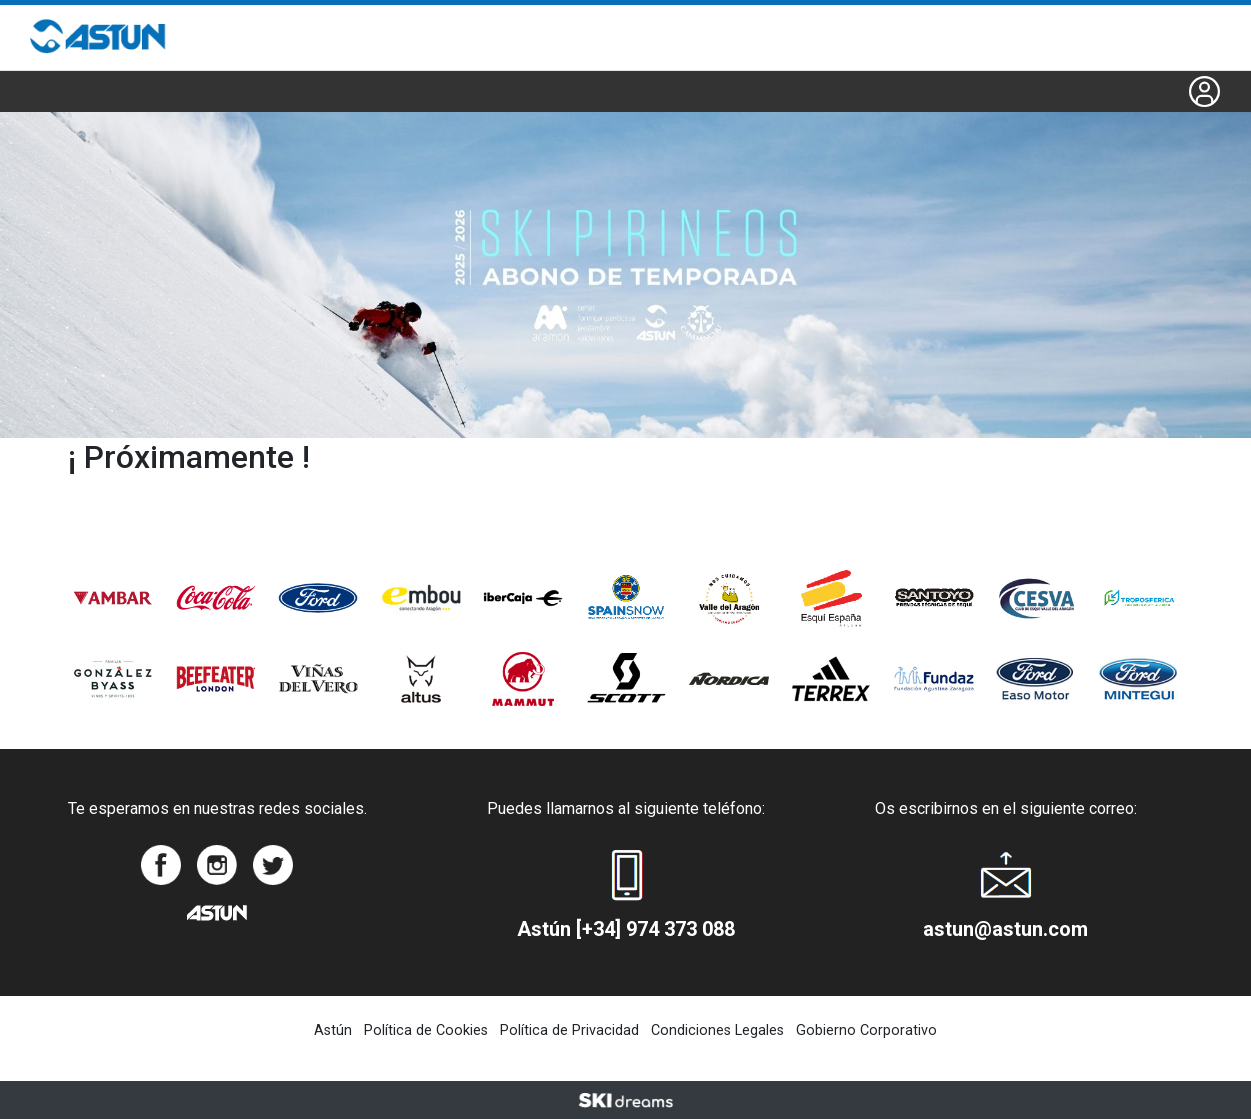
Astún (333, 1030)
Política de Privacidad (569, 1030)
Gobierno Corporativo (866, 1030)
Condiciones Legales (717, 1030)
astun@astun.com (1005, 929)
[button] (1204, 91)
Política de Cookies (426, 1030)
